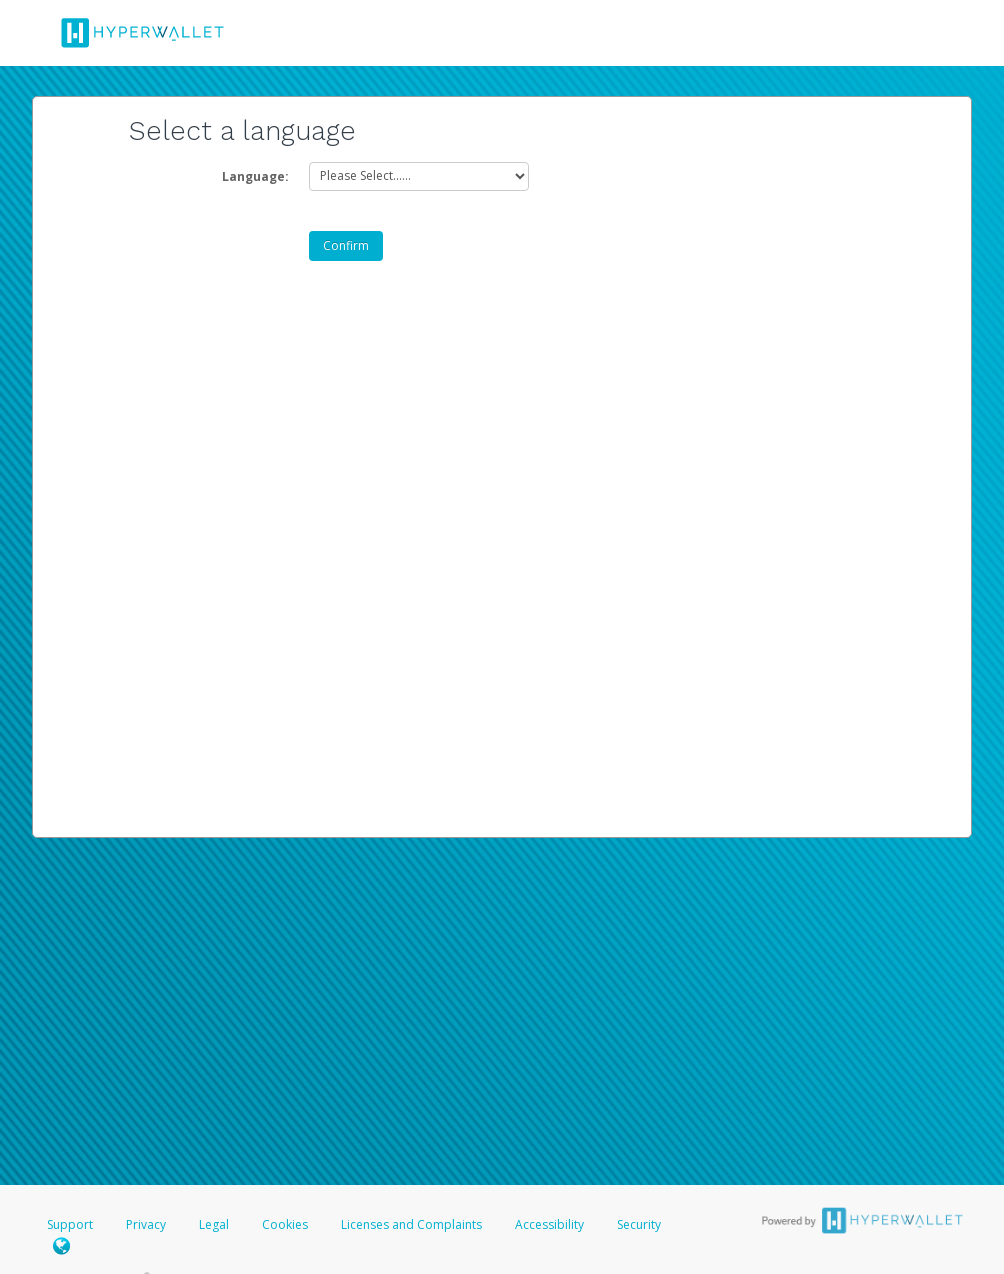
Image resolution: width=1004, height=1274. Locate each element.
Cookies (285, 1224)
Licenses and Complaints (413, 1224)
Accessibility (549, 1224)
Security (639, 1224)
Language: (255, 176)
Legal (214, 1224)
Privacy (146, 1224)
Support (70, 1224)
